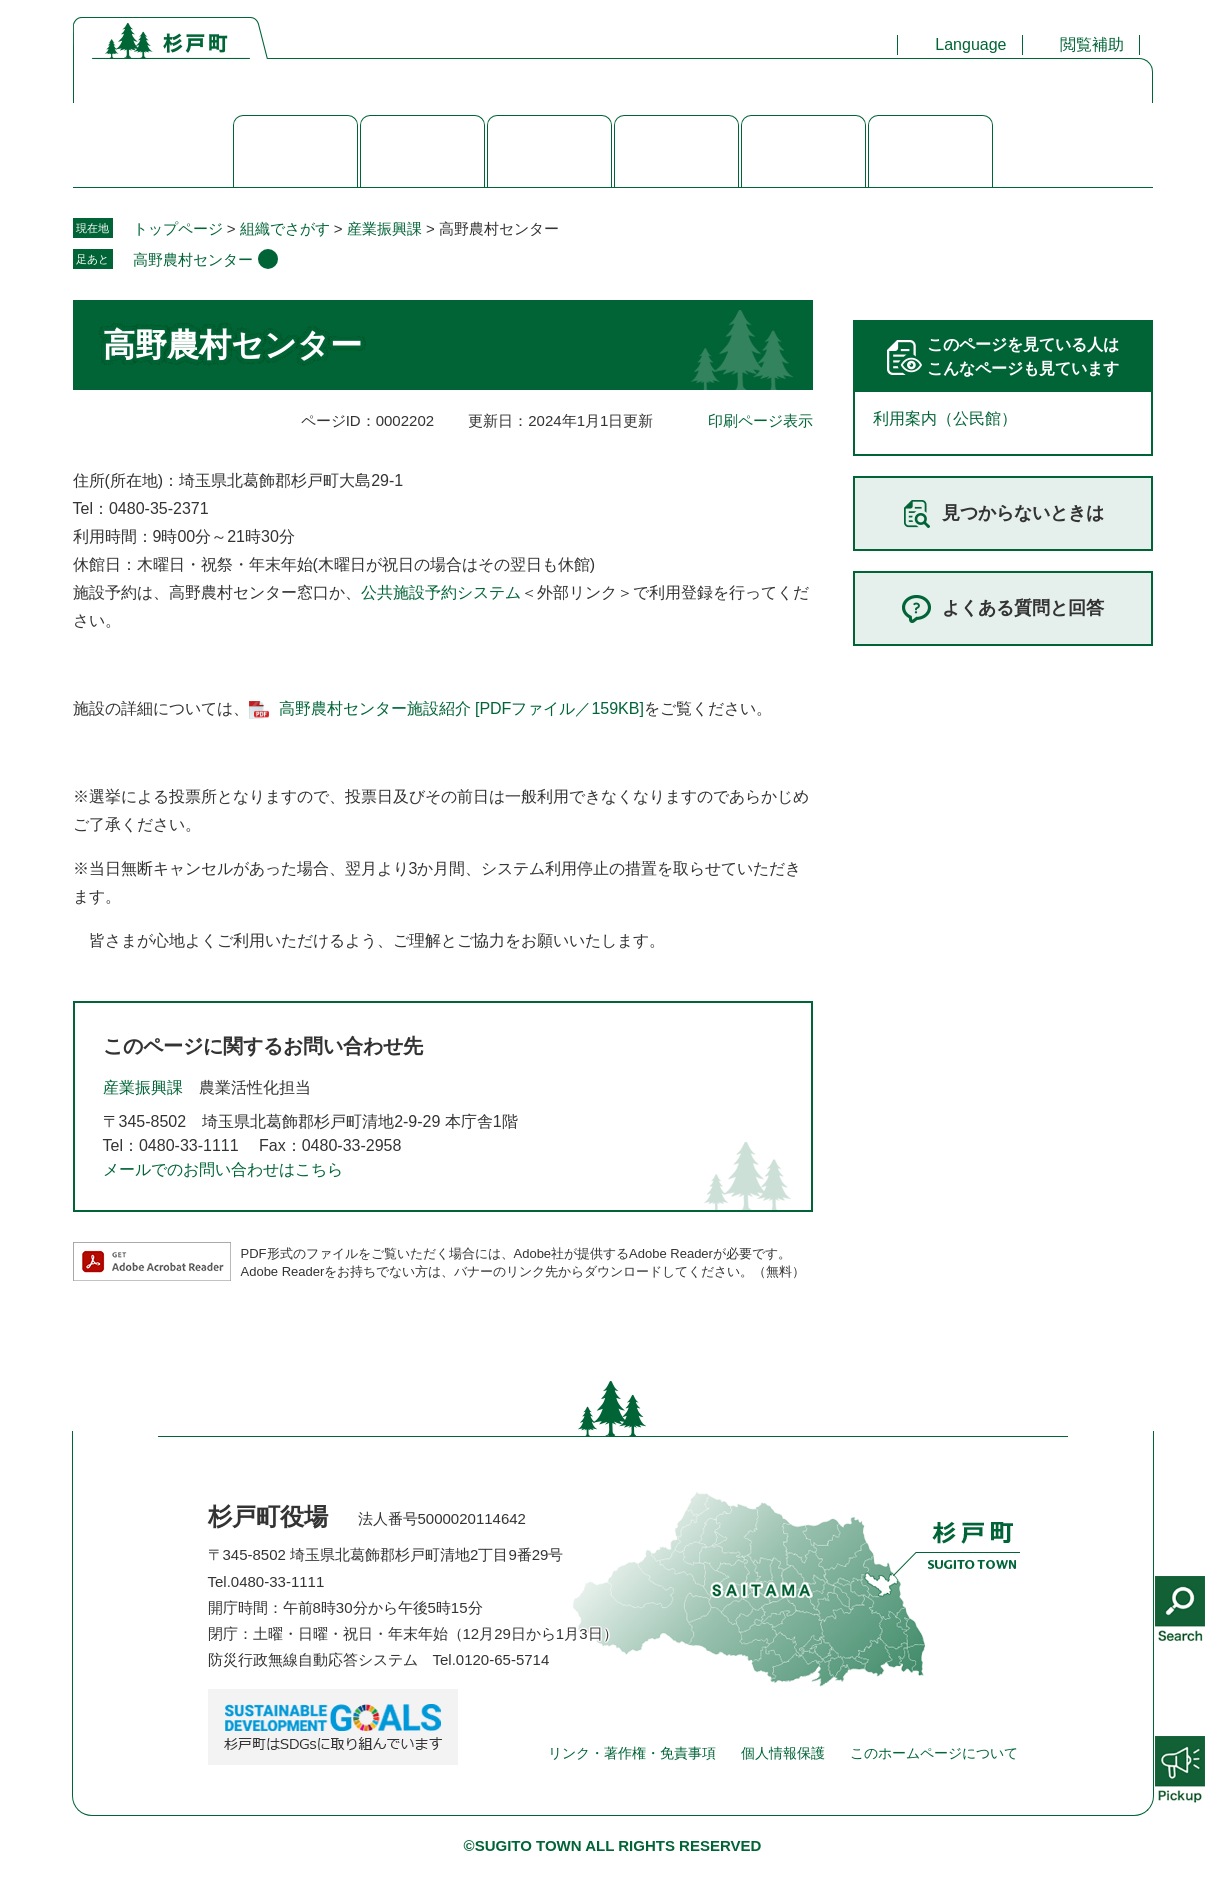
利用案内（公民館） (945, 418)
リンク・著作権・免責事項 (632, 1753)
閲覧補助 (1092, 44)
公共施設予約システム (441, 592)
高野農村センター (193, 259)
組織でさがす (285, 228)
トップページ (178, 228)
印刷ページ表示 (760, 420)
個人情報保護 (783, 1753)
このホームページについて (934, 1753)
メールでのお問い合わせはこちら (223, 1169)
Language (970, 44)
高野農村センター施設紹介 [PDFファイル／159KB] (461, 708)
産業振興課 (384, 228)
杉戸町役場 (268, 1516)
